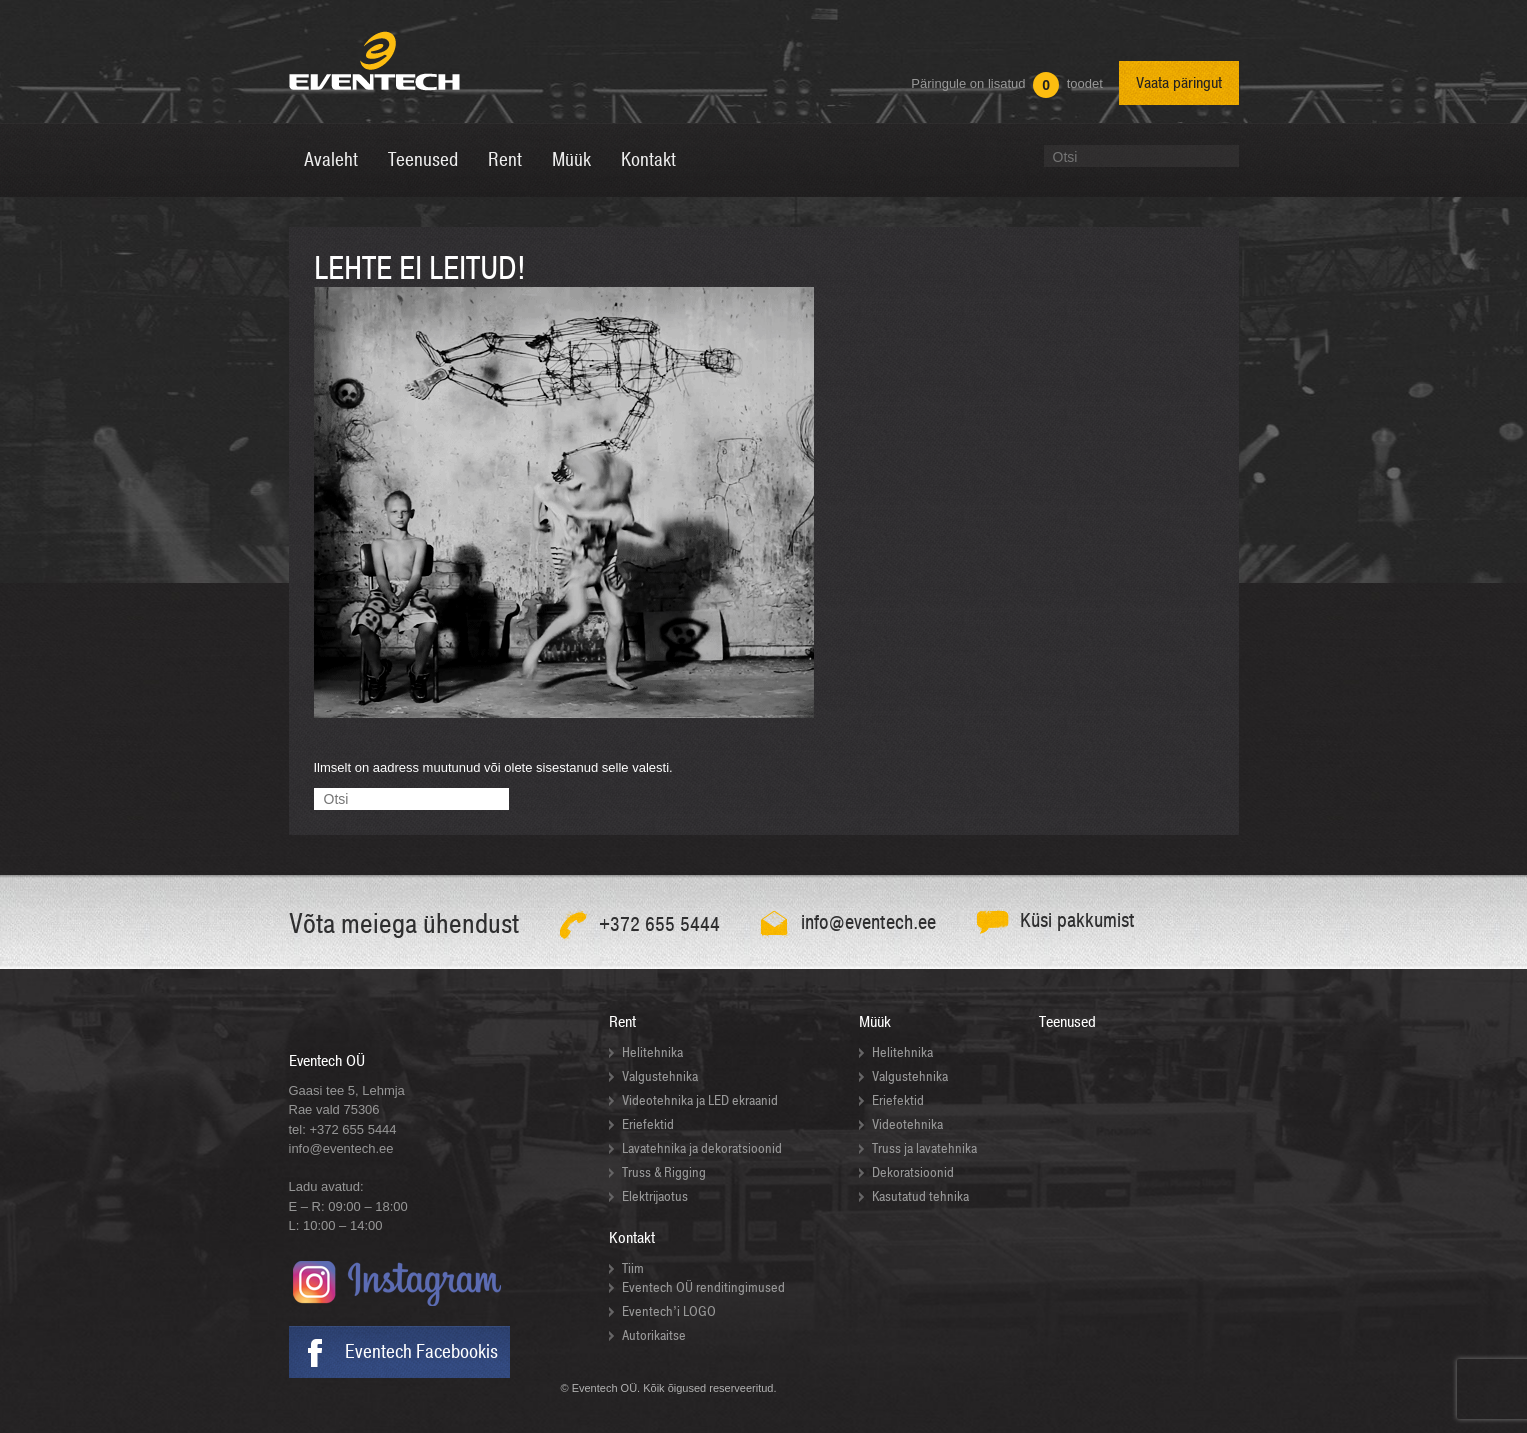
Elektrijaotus (655, 1196)
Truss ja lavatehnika (924, 1148)
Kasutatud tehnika (920, 1196)
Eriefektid (648, 1124)
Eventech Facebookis (421, 1352)
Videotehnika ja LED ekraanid (700, 1100)
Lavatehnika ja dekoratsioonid (702, 1148)
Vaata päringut (1179, 83)
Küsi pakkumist (1077, 920)
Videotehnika (907, 1124)
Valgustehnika (660, 1076)
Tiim (633, 1268)
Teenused (1067, 1022)
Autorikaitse (654, 1335)
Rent (622, 1022)
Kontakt (632, 1238)
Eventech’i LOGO (669, 1311)
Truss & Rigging (664, 1172)
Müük (875, 1022)
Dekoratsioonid (913, 1172)
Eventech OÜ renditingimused (703, 1287)
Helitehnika (652, 1052)
